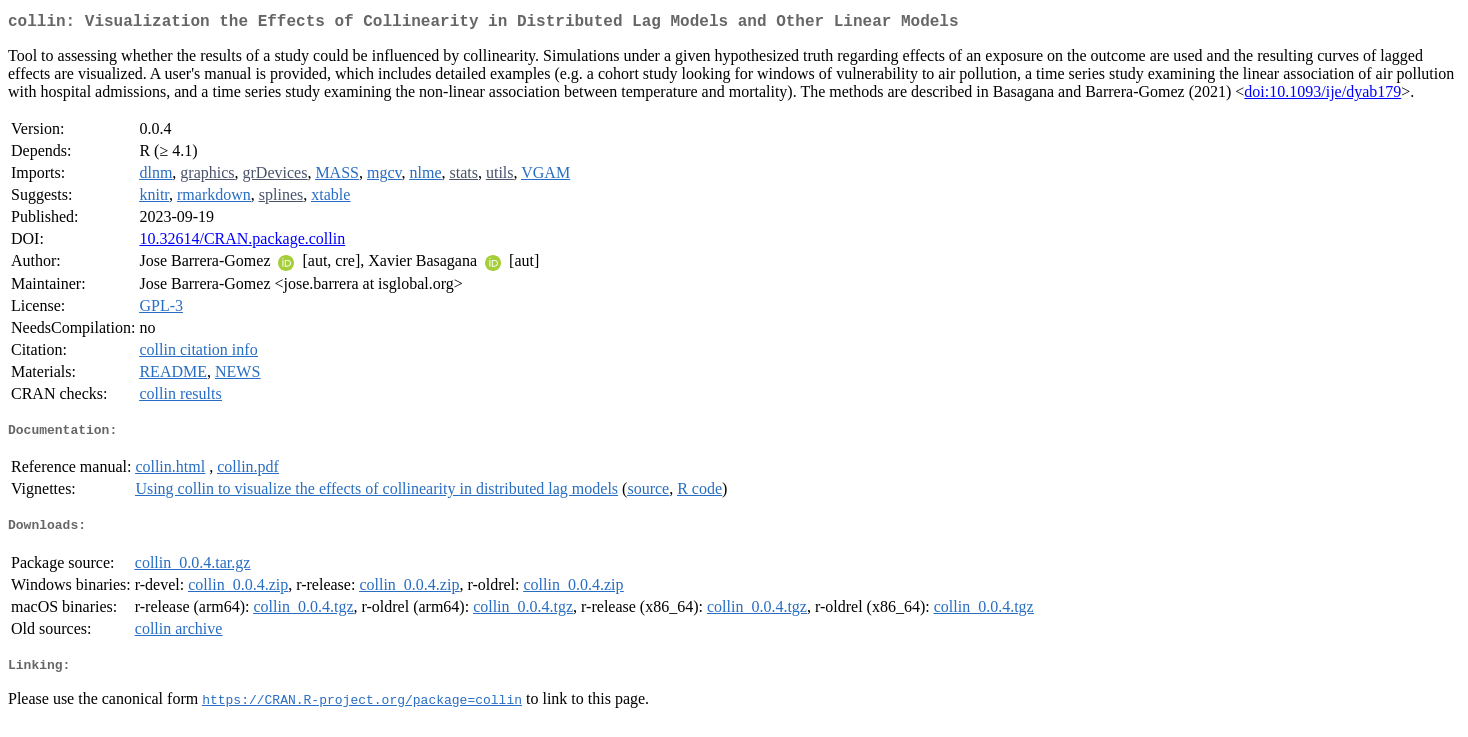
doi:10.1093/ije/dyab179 (1322, 95)
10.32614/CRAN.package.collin (242, 242)
